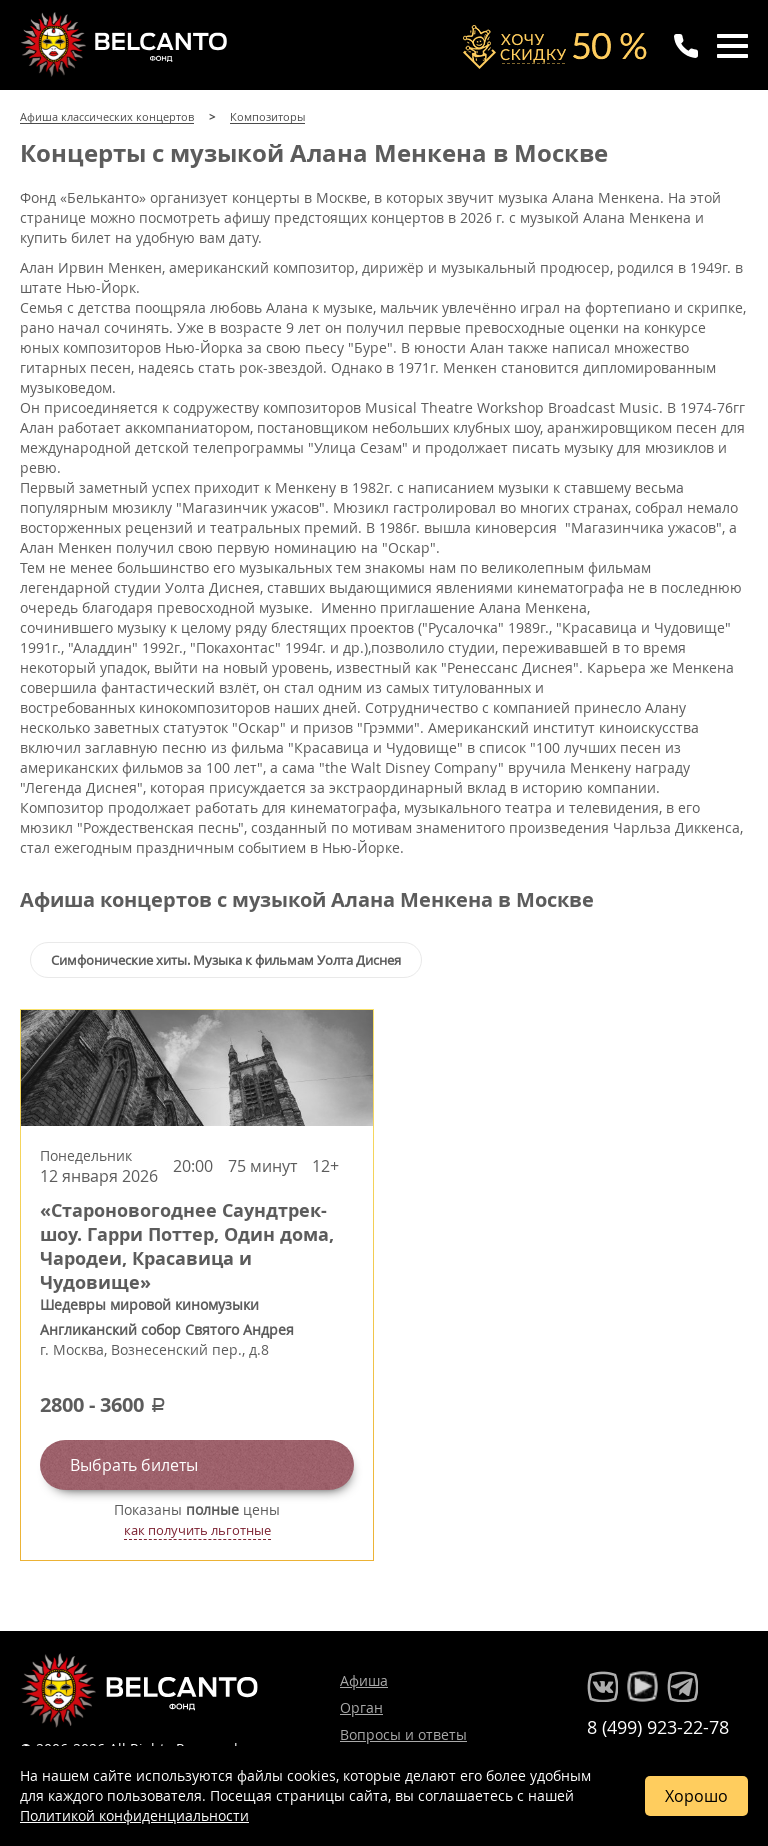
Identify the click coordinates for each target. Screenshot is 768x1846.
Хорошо (696, 1796)
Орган (361, 1707)
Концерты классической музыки (126, 44)
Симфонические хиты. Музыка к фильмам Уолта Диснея (226, 960)
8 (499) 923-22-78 (658, 1727)
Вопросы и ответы (403, 1734)
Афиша (364, 1680)
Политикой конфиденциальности (134, 1815)
